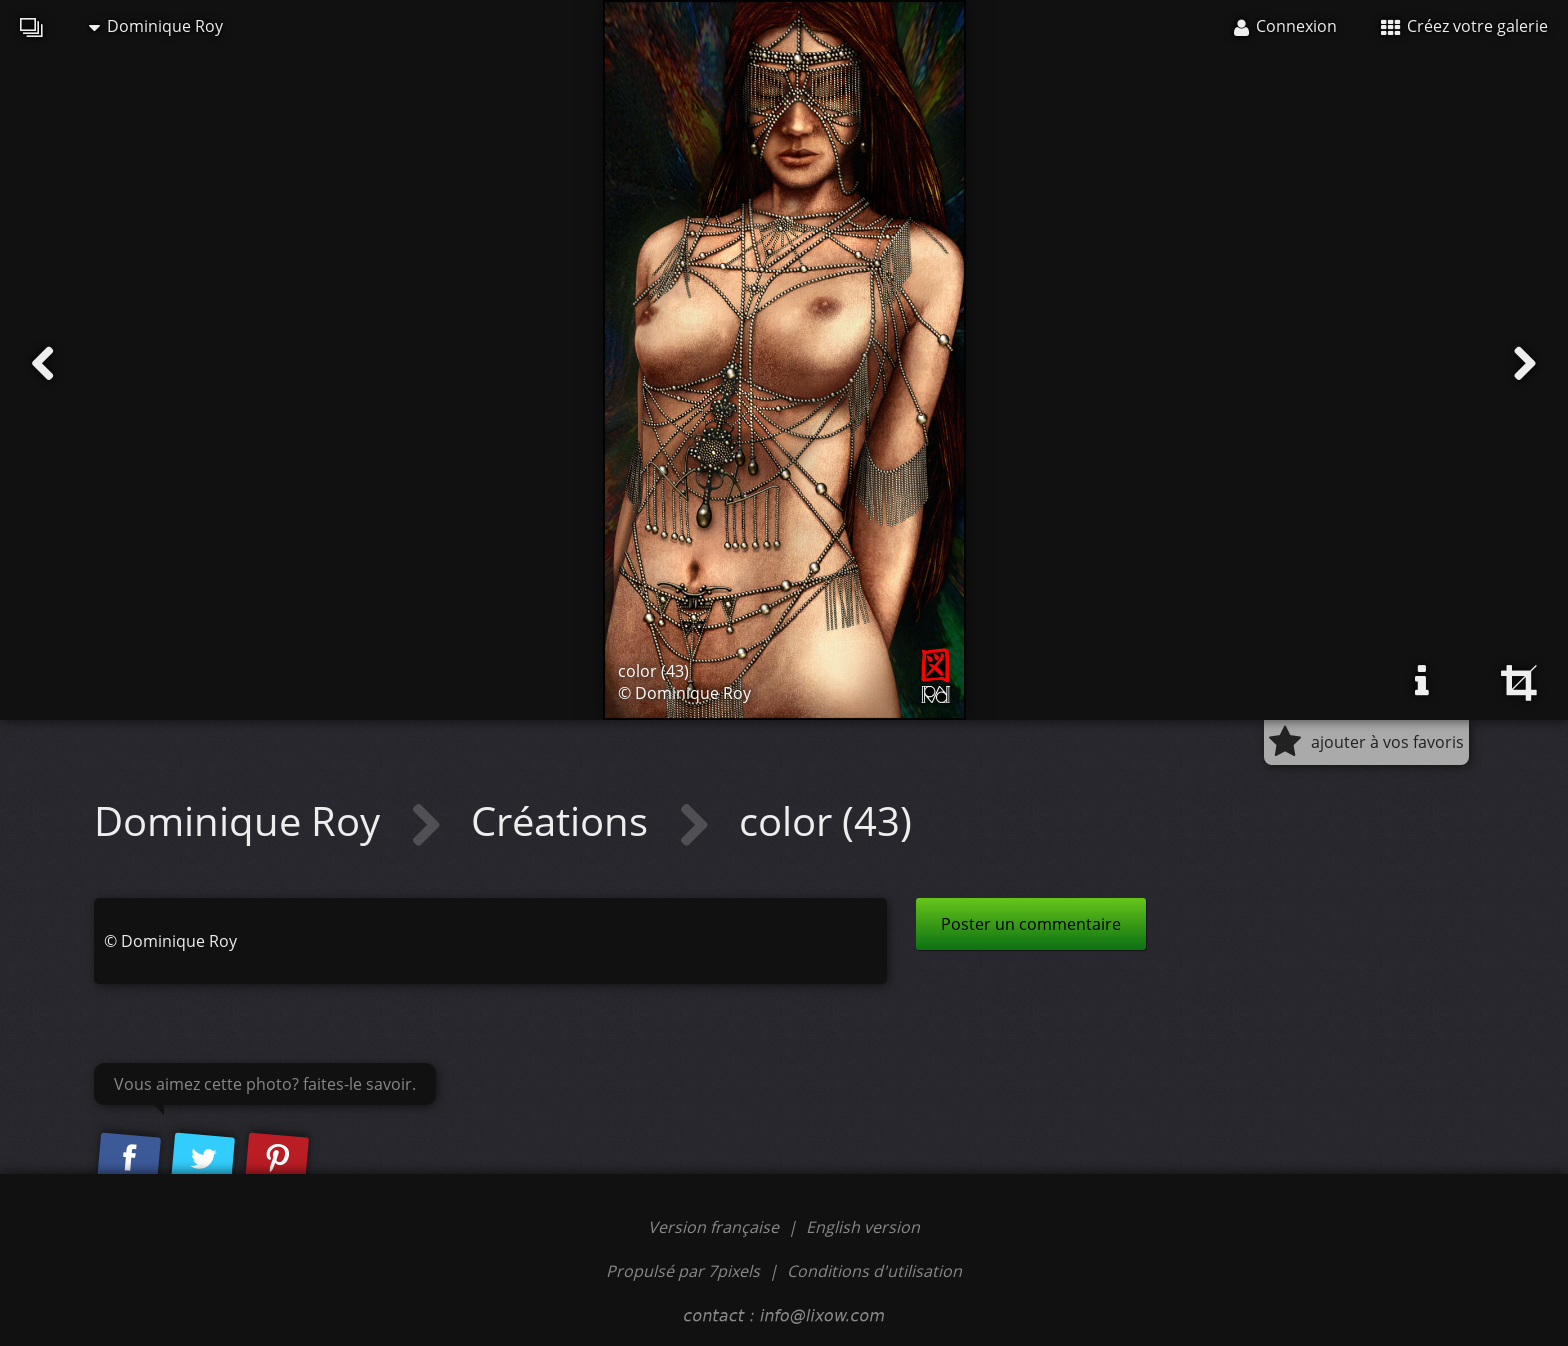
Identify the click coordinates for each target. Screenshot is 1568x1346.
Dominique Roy (156, 26)
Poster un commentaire (1031, 924)
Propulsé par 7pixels (683, 1271)
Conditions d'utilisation (874, 1271)
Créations (564, 820)
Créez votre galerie (1464, 26)
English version (863, 1227)
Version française (715, 1227)
